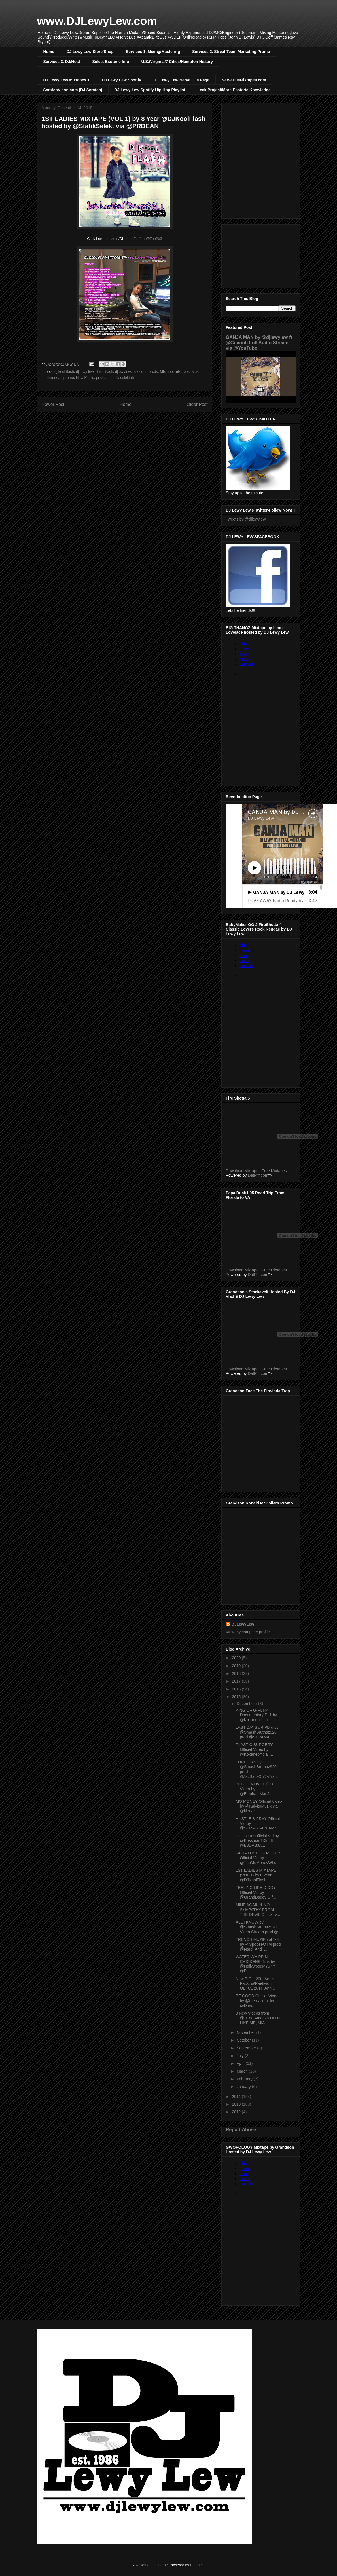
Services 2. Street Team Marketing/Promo (231, 51)
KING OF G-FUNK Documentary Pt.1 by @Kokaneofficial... (256, 1715)
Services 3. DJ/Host (61, 61)
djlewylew (123, 371)
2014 (237, 2096)
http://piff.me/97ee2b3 (144, 238)
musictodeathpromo (58, 377)
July (241, 2055)
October (244, 2040)
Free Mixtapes (274, 1170)
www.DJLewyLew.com (97, 21)
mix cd (138, 371)
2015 (237, 1696)
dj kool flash (64, 371)
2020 (237, 1658)
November (246, 2032)
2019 (237, 1666)
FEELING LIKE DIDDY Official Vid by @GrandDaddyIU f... (256, 1892)
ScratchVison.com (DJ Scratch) (72, 90)
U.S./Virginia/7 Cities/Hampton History (177, 61)
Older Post (197, 404)
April (241, 2063)
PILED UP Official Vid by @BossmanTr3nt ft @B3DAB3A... (257, 1841)
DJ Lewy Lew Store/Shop (89, 51)
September (247, 2048)
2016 (237, 1689)
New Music (85, 377)
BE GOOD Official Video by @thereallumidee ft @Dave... (257, 2001)
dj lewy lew (85, 371)
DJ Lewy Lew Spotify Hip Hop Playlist (150, 90)
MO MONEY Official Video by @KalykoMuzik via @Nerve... (259, 1806)
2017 (237, 1681)
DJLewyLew (243, 1624)
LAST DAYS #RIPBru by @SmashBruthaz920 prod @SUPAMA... (257, 1732)
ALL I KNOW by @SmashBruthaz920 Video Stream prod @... (258, 1927)
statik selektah (122, 377)
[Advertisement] (261, 255)
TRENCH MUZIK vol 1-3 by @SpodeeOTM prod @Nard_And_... (258, 1944)
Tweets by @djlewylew (246, 519)
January (244, 2086)
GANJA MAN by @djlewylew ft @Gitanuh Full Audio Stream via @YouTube (259, 342)
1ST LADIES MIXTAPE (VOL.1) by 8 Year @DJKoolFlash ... (256, 1875)
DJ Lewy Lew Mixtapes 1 (66, 80)
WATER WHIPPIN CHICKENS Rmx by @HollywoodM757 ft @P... (255, 1963)
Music (196, 371)
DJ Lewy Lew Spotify (121, 80)
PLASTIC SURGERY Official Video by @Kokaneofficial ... (254, 1749)
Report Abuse (241, 2129)
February (245, 2079)
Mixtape (166, 371)
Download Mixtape (242, 1170)
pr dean (102, 377)
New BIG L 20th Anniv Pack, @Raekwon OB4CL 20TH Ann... (255, 1984)
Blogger (196, 2565)
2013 (237, 2104)
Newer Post (53, 404)
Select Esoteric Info (110, 61)
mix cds (151, 371)
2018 (237, 1673)
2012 (237, 2112)
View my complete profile (248, 1632)
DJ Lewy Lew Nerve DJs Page (181, 80)
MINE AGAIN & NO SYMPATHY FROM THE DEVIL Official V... (258, 1910)
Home (48, 51)
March (243, 2071)
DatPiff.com (258, 1175)
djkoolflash (104, 371)
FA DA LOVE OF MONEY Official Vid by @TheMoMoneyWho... (258, 1858)
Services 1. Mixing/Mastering (153, 51)
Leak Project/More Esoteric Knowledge (233, 90)
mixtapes (182, 371)
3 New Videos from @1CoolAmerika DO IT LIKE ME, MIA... (258, 2018)
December (246, 1703)
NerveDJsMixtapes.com (244, 80)
